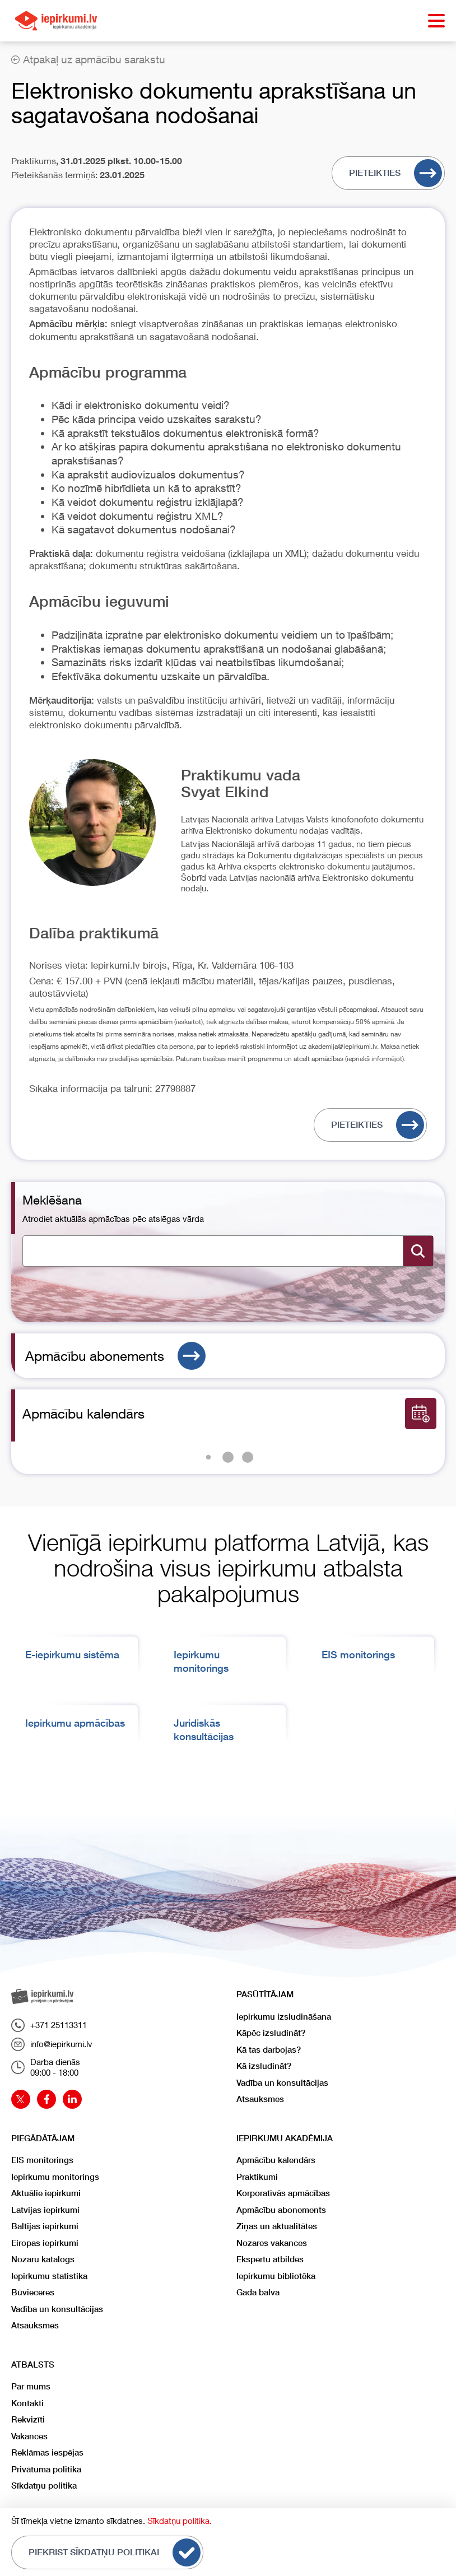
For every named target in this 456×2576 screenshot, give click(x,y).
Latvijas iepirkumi (45, 2210)
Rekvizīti (28, 2419)
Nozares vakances (271, 2243)
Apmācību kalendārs (275, 2160)
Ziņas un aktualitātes (276, 2226)
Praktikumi (257, 2177)
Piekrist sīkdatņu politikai (115, 2552)
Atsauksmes (260, 2099)
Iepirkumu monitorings (55, 2177)
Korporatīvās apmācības (283, 2193)
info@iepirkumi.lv (51, 2044)
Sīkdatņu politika (44, 2485)
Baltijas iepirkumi (44, 2226)
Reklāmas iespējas (47, 2452)
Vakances (29, 2436)
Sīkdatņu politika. (179, 2520)
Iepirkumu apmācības (75, 1723)
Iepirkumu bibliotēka (275, 2276)
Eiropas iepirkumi (44, 2243)
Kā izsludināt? (263, 2066)
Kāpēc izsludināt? (270, 2033)
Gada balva (258, 2292)
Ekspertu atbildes (270, 2259)
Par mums (30, 2386)
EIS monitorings (358, 1655)
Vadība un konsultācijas (282, 2082)
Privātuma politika (46, 2469)
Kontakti (27, 2403)
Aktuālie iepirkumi (46, 2193)
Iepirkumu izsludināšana (283, 2016)
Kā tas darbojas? (268, 2049)
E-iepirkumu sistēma (72, 1655)
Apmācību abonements (115, 1356)
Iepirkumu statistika (49, 2276)
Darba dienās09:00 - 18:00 (45, 2067)
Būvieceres (32, 2292)
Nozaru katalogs (43, 2259)
